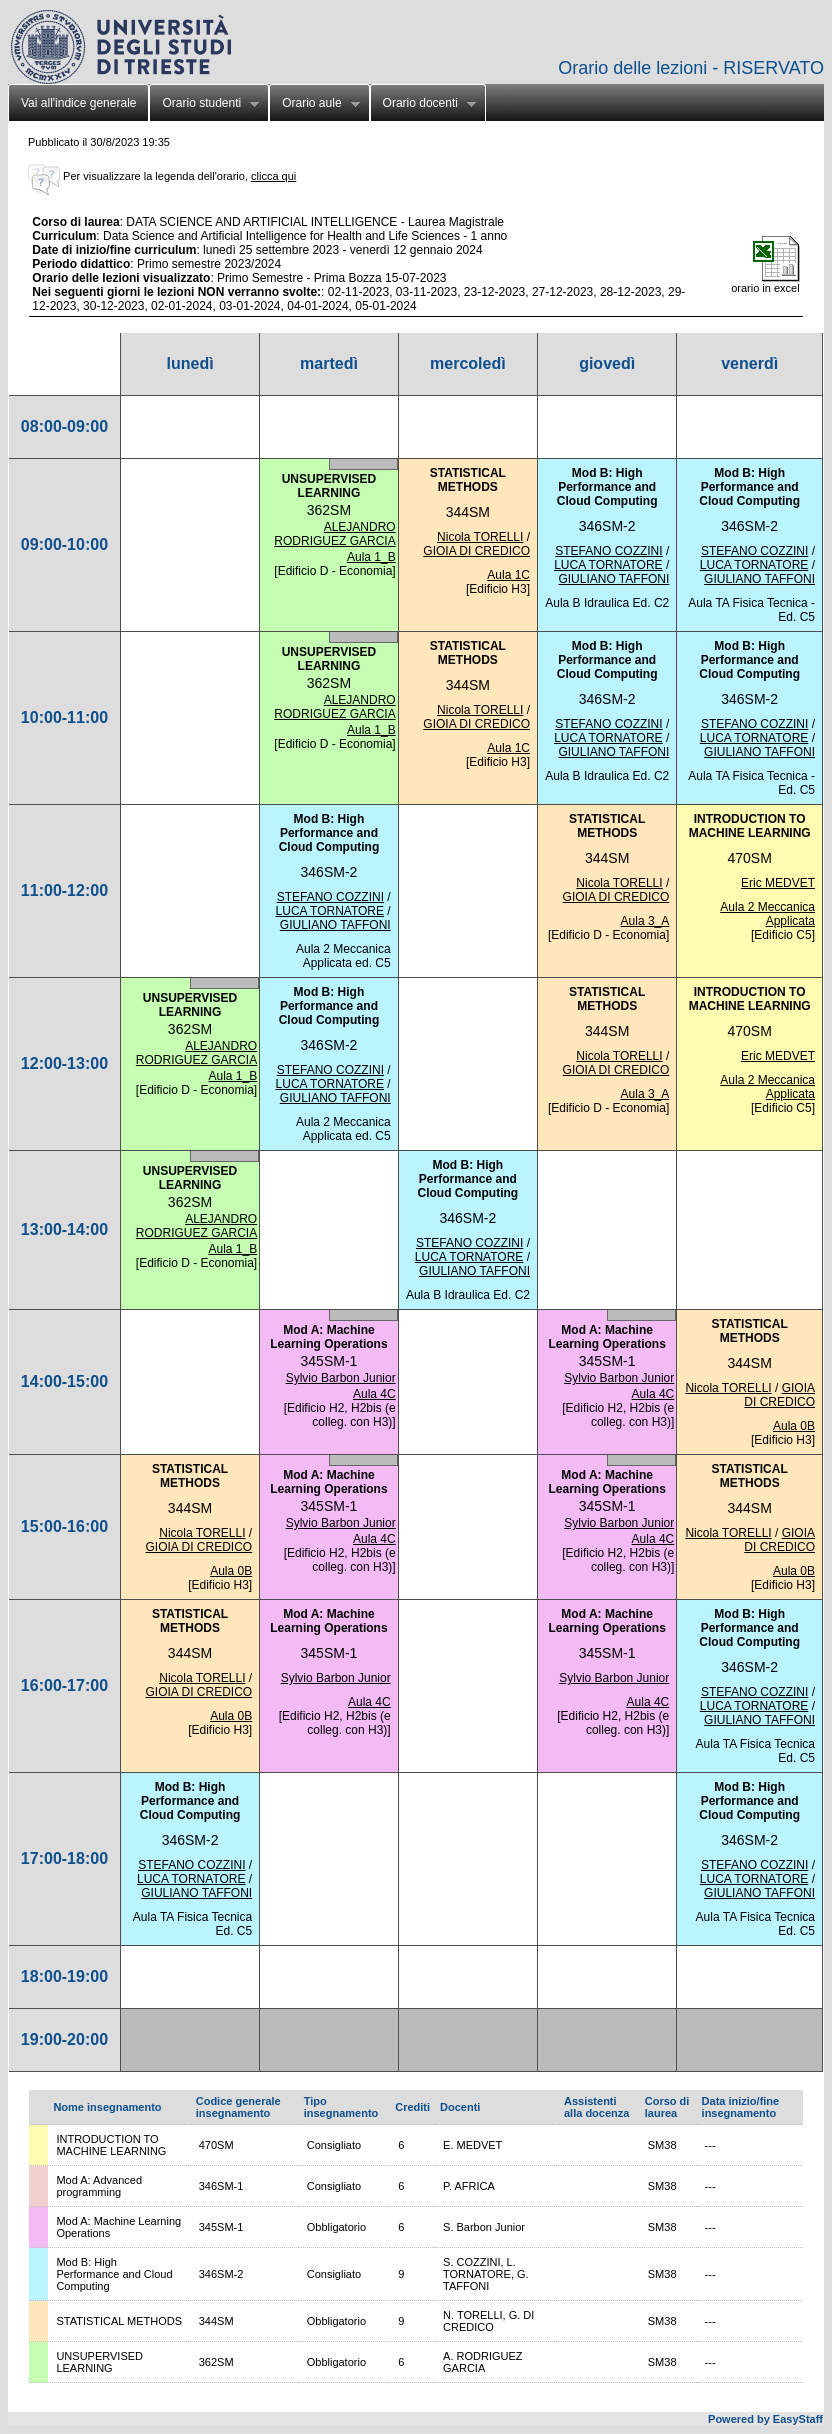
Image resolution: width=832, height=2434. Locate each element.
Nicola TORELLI (480, 537)
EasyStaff (798, 2419)
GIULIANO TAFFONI (613, 579)
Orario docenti (423, 105)
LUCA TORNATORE (608, 565)
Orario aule (314, 105)
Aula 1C (508, 575)
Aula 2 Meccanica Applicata (767, 914)
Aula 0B (794, 1426)
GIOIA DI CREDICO (476, 551)
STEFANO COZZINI (608, 551)
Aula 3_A (645, 921)
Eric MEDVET (778, 883)
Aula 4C (374, 1394)
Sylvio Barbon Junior (341, 1378)
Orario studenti (204, 105)
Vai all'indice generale (78, 103)
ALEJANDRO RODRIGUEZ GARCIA (334, 534)
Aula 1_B (371, 557)
